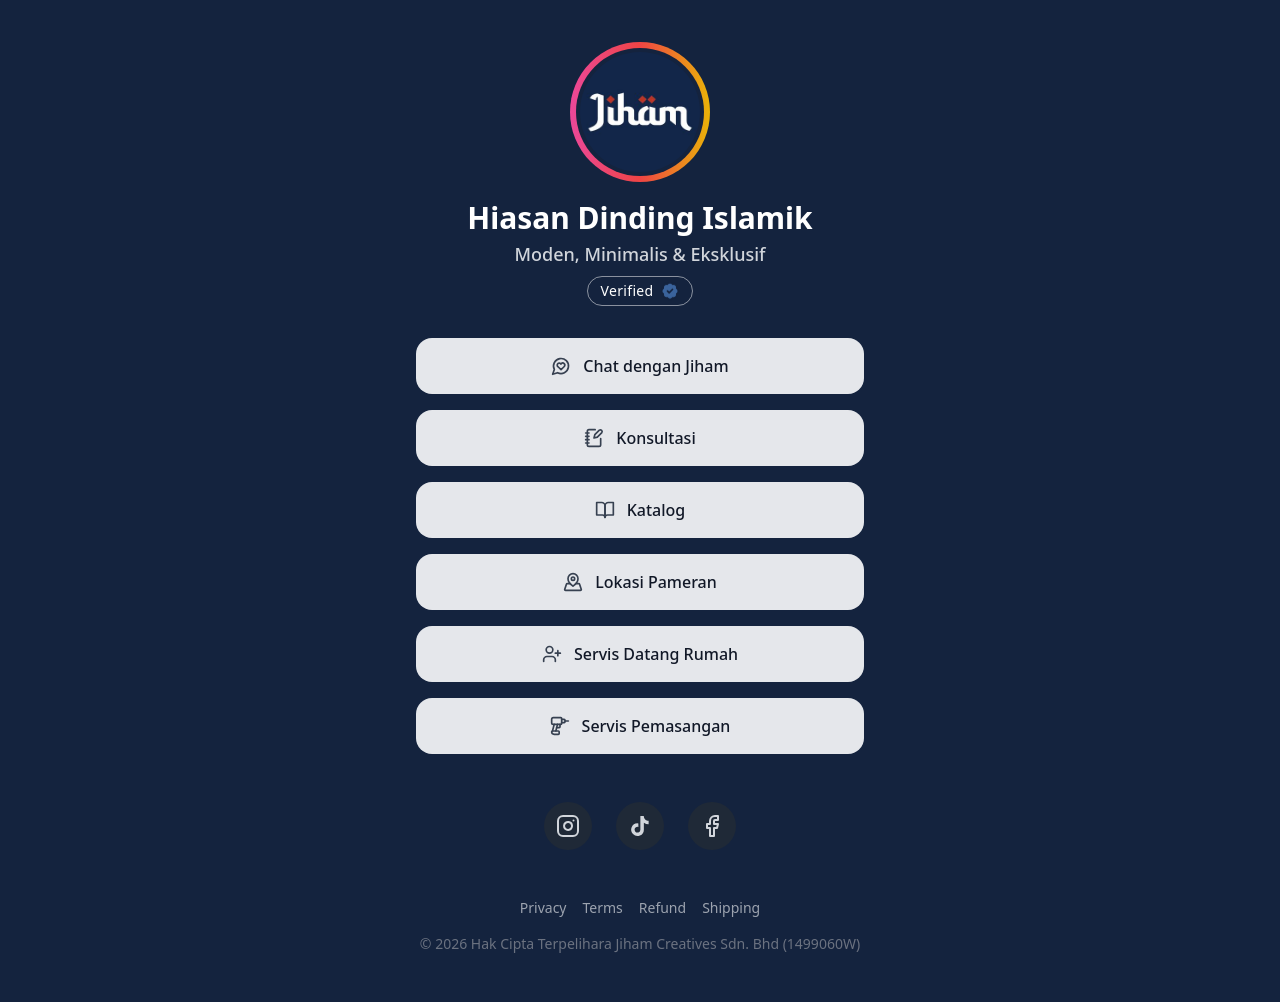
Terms (603, 907)
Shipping (731, 907)
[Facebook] (712, 826)
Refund (662, 907)
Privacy (543, 907)
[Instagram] (568, 826)
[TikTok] (640, 826)
